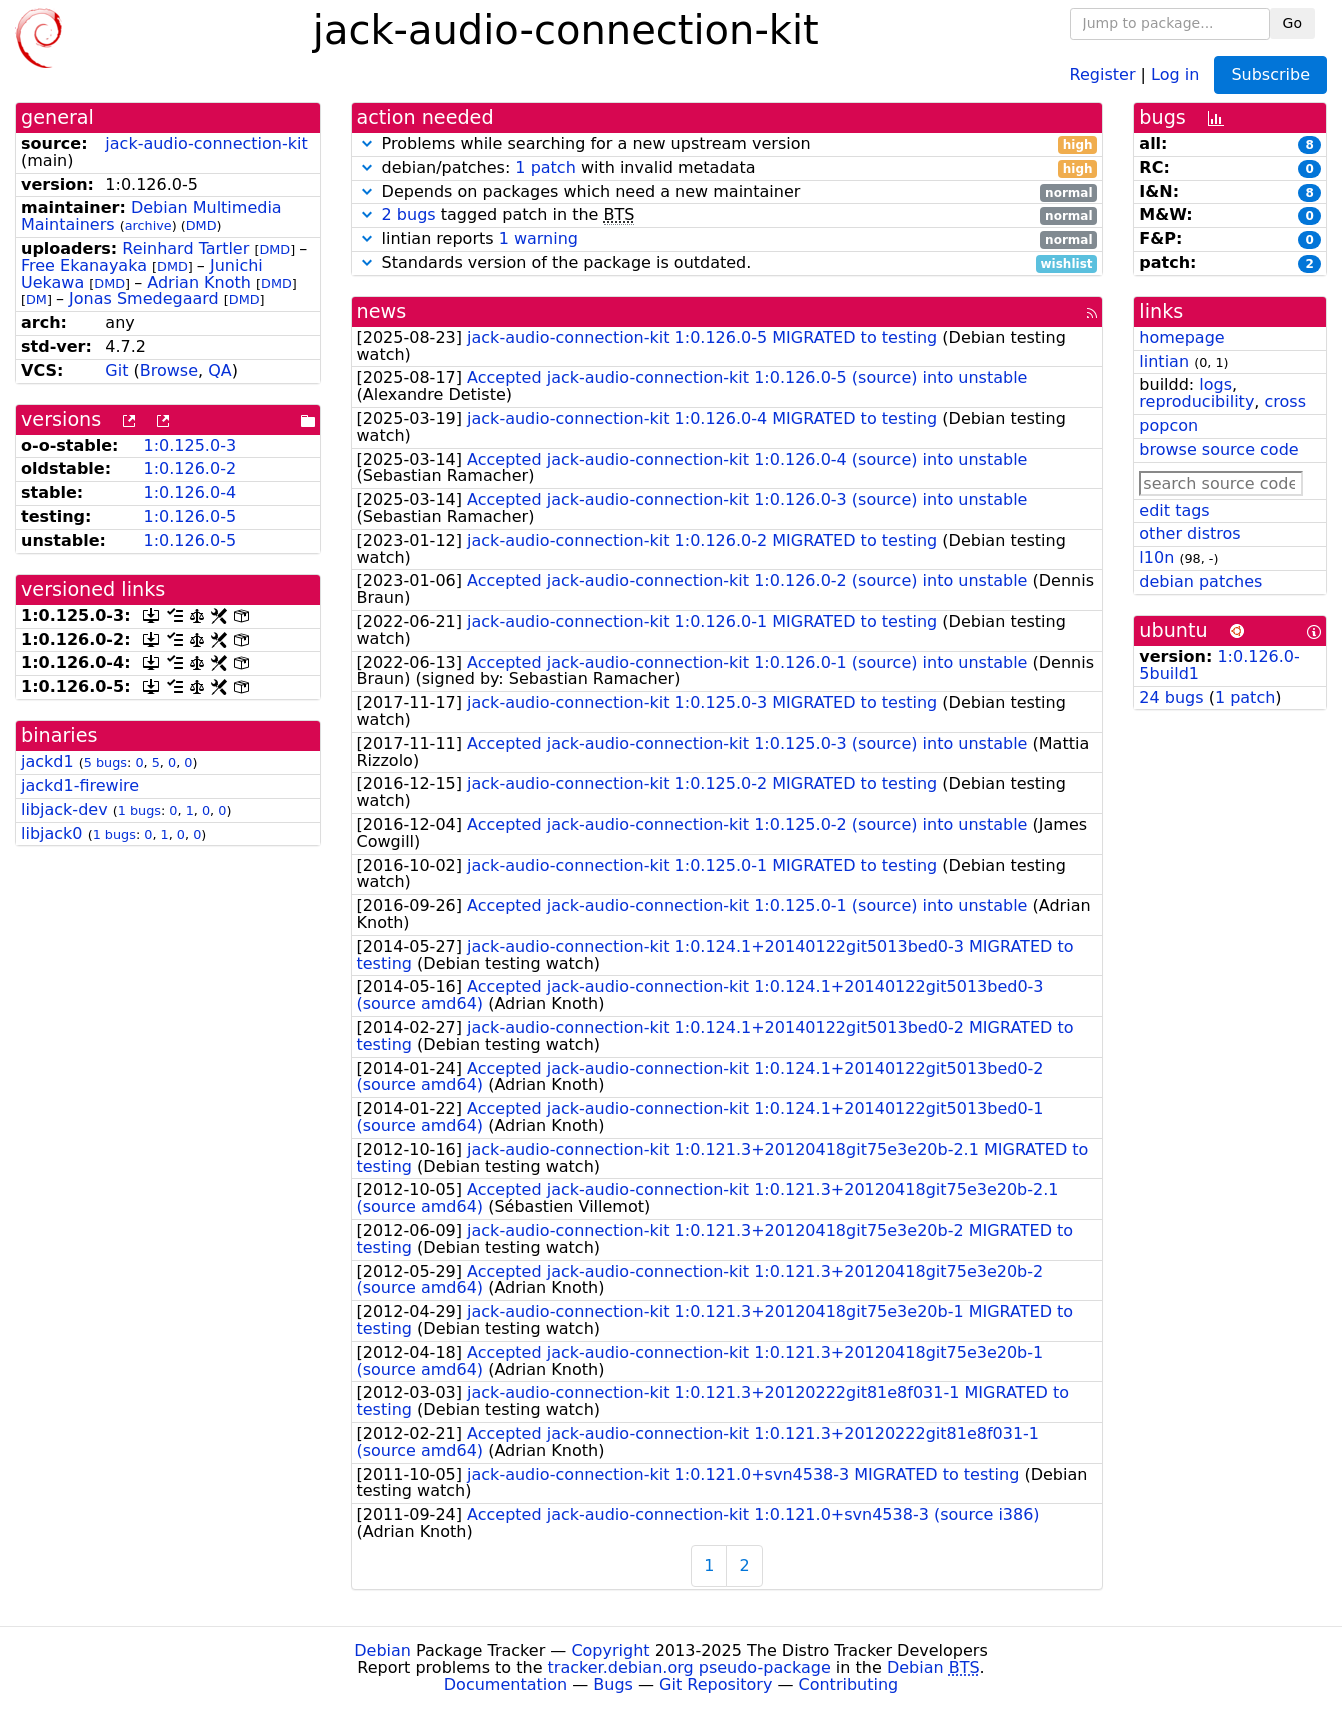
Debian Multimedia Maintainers (151, 216)
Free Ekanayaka (84, 265)
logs (1215, 384)
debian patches (1200, 581)
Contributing (849, 1684)
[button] (367, 143)
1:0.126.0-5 (189, 516)
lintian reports (727, 239)
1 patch (545, 167)
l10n (1156, 557)
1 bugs (139, 810)
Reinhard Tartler (185, 248)
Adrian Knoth (199, 282)
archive (148, 225)
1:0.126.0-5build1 (1219, 665)
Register (1103, 73)
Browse (169, 370)
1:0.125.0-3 (189, 445)
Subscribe (1270, 74)
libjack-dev (64, 809)
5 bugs (105, 762)
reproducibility (1196, 401)
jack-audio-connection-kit (206, 143)
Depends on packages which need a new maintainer (727, 192)
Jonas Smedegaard (144, 298)
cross (1285, 401)
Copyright (610, 1650)
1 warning (538, 238)
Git (116, 370)
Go (1292, 23)
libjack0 (52, 833)
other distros (1189, 533)
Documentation (505, 1684)
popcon (1168, 425)
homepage (1181, 337)
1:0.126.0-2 (189, 468)
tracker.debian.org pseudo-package (689, 1667)
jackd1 (47, 761)
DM (36, 299)
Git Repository (715, 1684)
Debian (382, 1650)
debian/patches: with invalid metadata (727, 168)
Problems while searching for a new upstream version (727, 144)
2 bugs (409, 214)
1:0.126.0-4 (189, 492)
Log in (1175, 73)
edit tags (1174, 510)
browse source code (1218, 449)
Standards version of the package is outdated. (727, 263)
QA (220, 370)
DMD (201, 225)
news (382, 311)
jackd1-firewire (80, 785)
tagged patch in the (727, 215)
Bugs (613, 1684)
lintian (1164, 361)
